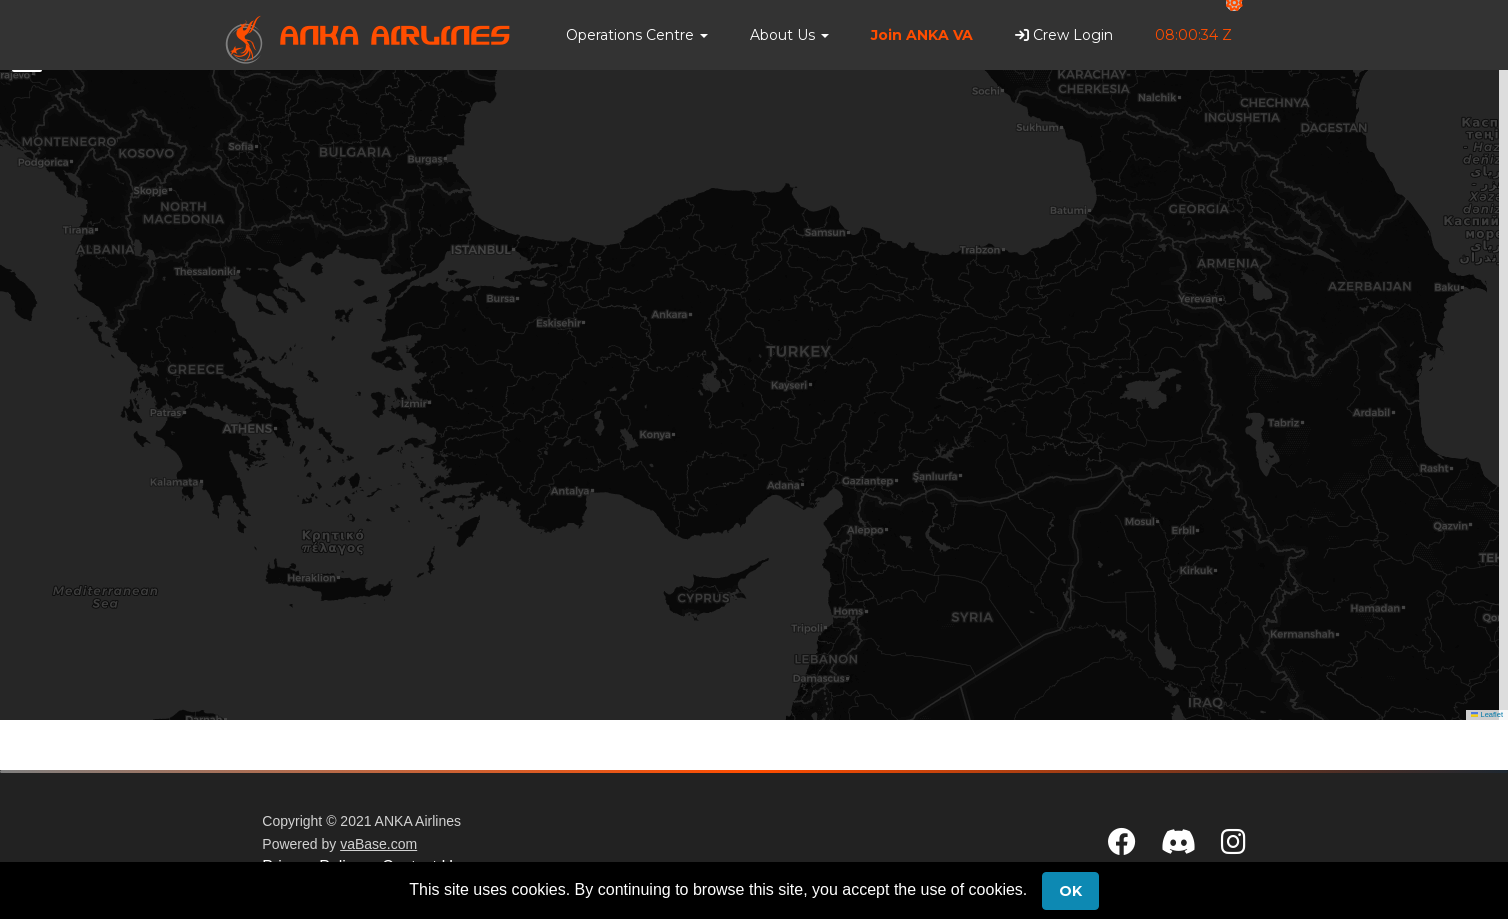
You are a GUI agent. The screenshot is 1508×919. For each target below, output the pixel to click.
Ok (1070, 891)
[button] (637, 35)
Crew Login (1064, 35)
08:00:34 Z (1193, 35)
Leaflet (1487, 714)
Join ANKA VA (922, 35)
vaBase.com (378, 844)
